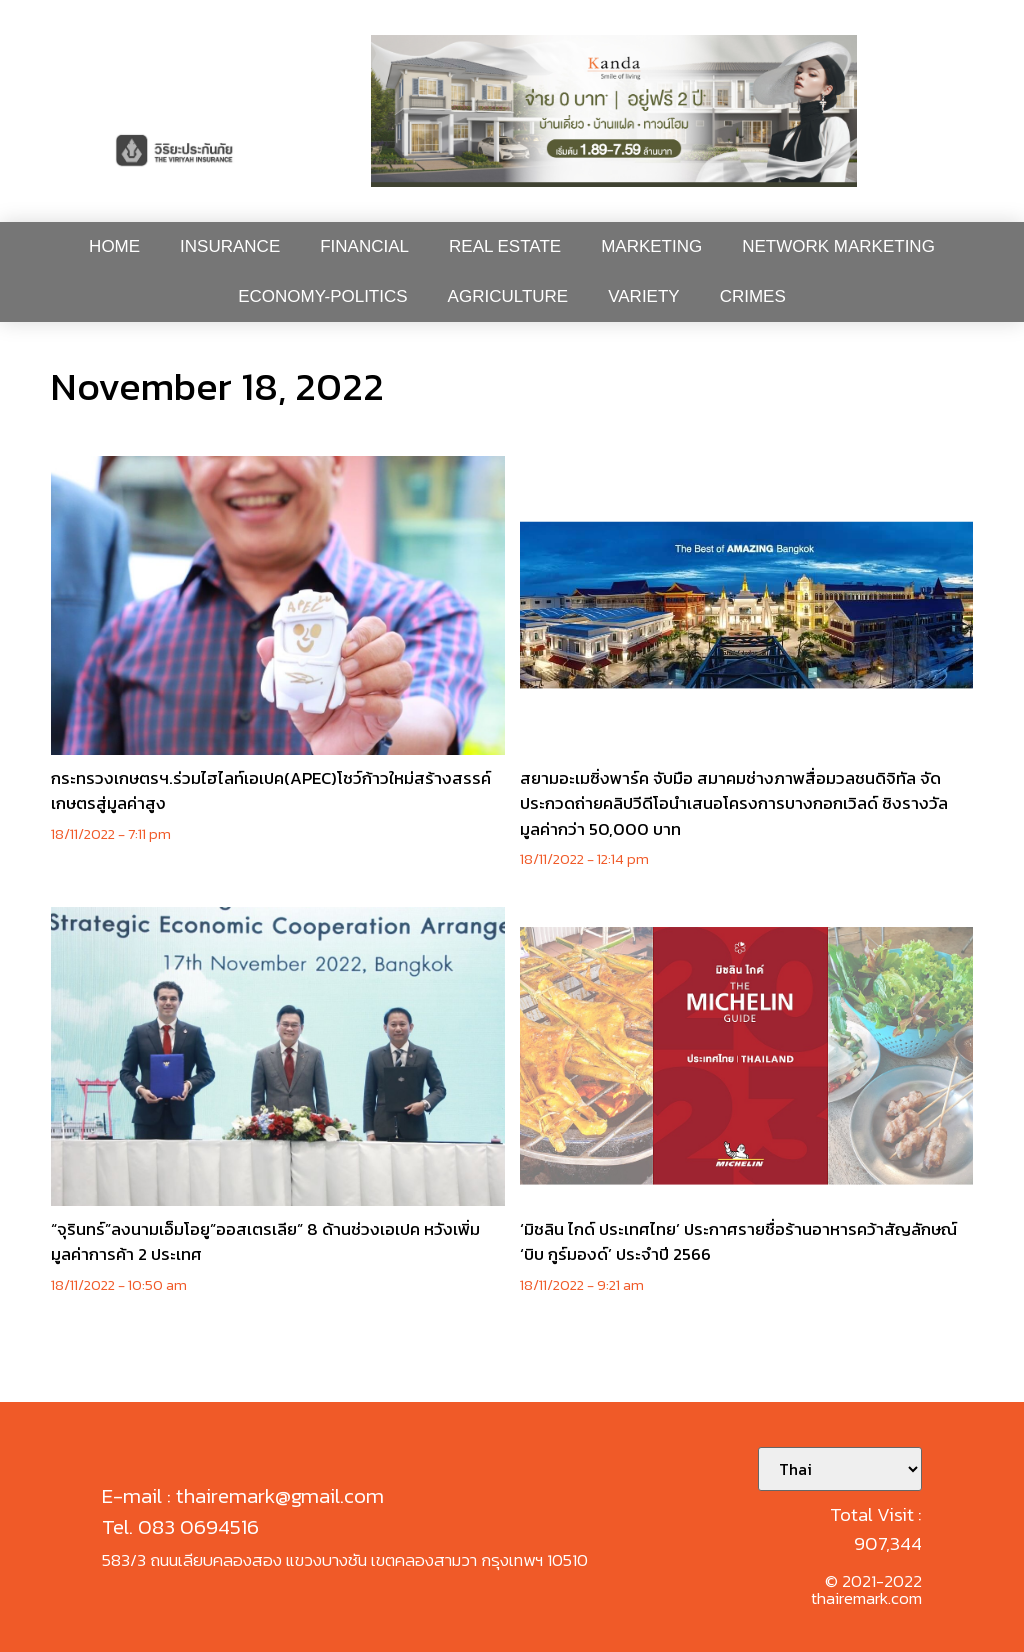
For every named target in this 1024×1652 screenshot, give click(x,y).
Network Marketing (838, 246)
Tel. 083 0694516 (180, 1526)
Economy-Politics (322, 296)
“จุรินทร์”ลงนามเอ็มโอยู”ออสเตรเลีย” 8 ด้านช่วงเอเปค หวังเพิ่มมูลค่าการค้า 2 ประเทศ (265, 1242)
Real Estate (505, 246)
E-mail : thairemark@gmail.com (243, 1495)
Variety (643, 296)
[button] (614, 111)
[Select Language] (840, 1469)
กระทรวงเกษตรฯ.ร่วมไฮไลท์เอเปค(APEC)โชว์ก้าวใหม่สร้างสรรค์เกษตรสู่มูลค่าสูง (271, 791)
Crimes (753, 296)
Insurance (230, 246)
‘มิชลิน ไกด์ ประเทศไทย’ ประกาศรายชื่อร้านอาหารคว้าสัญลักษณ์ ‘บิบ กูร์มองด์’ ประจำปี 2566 (738, 1242)
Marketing (651, 246)
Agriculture (508, 296)
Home (114, 246)
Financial (364, 246)
